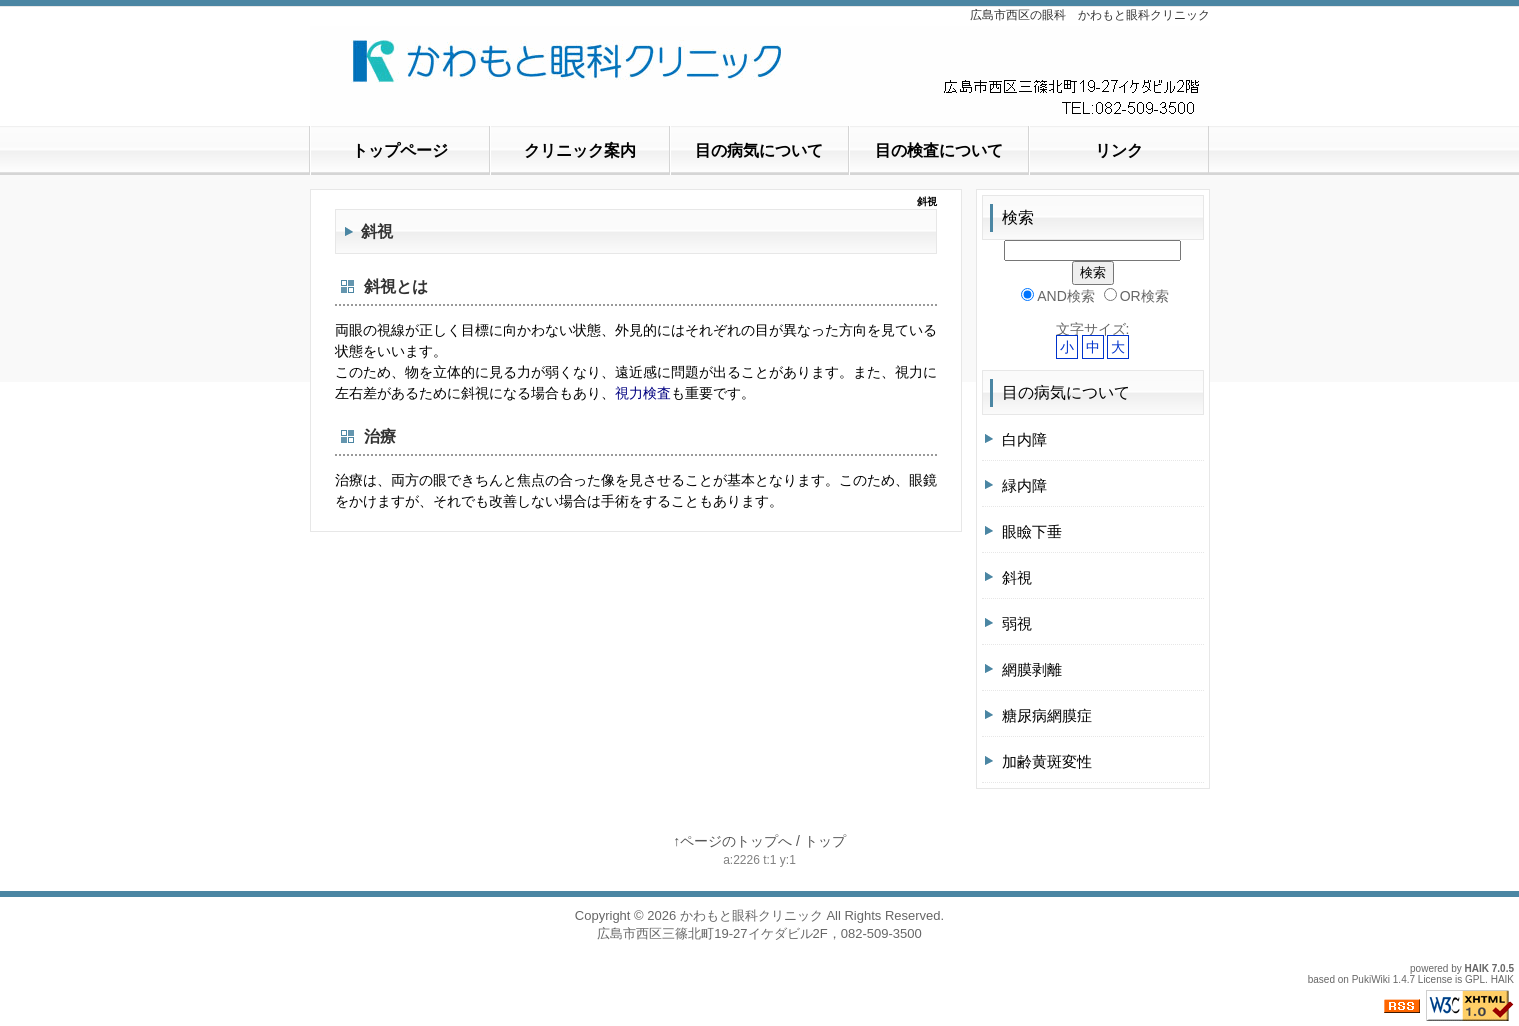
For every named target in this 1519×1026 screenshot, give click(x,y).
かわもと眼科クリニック (751, 915)
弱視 (1017, 623)
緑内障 (1024, 485)
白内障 (1024, 439)
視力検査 (643, 393)
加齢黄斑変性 (1047, 761)
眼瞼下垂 (1032, 531)
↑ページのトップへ (732, 841)
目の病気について (1066, 392)
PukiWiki (1371, 979)
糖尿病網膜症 (1047, 715)
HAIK (1477, 968)
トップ (825, 841)
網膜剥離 (1032, 669)
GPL (1475, 979)
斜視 (1017, 577)
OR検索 (1136, 296)
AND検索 (1058, 296)
